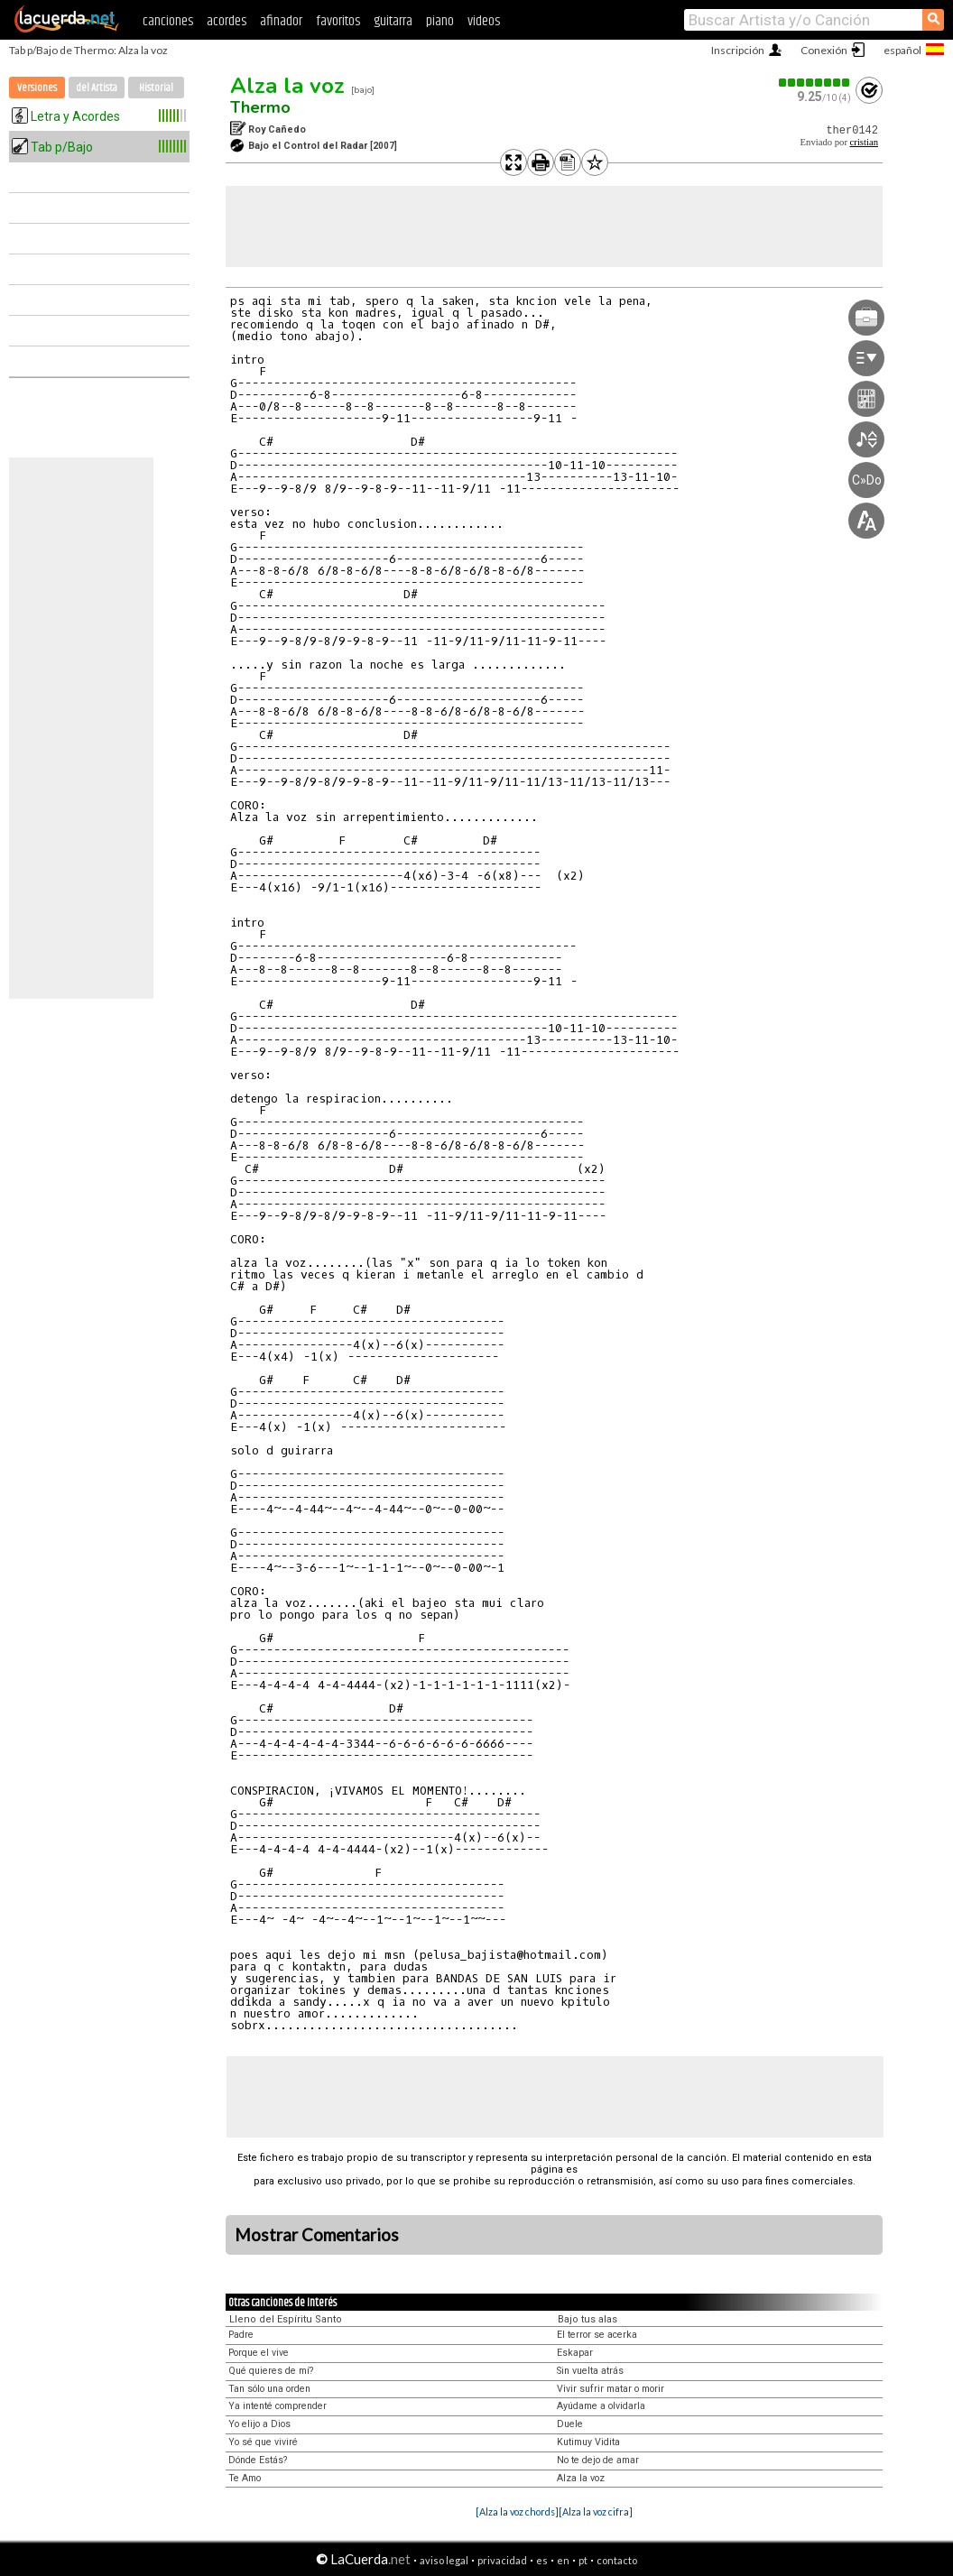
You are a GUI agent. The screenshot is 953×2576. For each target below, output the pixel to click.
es (542, 2560)
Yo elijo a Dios (259, 2424)
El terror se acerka (597, 2335)
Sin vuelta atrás (590, 2371)
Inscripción (737, 50)
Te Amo (244, 2478)
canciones (168, 21)
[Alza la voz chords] (517, 2511)
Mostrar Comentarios (317, 2235)
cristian (864, 142)
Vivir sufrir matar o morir (610, 2389)
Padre (241, 2335)
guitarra (393, 21)
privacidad (502, 2560)
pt (583, 2560)
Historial (156, 88)
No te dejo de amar (598, 2460)
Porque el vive (258, 2353)
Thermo (260, 107)
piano (440, 21)
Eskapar (575, 2353)
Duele (570, 2424)
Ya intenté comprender (277, 2406)
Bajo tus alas (587, 2319)
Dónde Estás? (257, 2460)
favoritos (338, 21)
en (563, 2560)
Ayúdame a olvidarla (601, 2406)
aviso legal (444, 2560)
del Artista (96, 88)
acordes (226, 21)
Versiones (37, 88)
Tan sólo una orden (269, 2389)
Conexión (823, 50)
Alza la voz (287, 85)
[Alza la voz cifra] (596, 2511)
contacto (617, 2560)
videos (483, 21)
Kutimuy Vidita (588, 2442)
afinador (281, 21)
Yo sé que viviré (263, 2442)
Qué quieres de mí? (270, 2371)
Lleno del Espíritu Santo (285, 2319)
